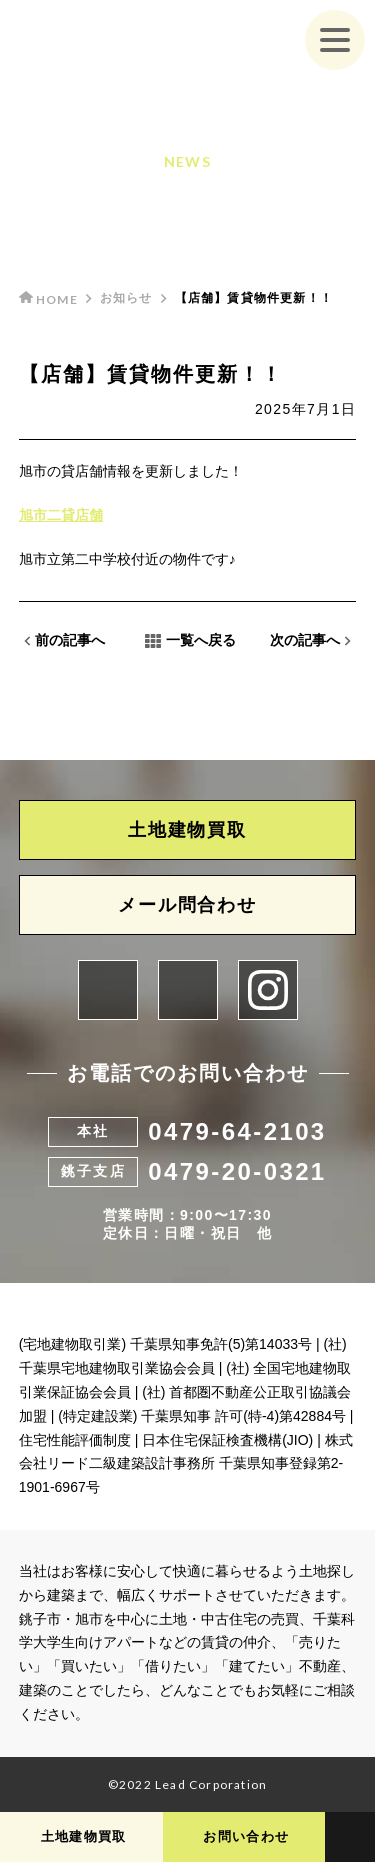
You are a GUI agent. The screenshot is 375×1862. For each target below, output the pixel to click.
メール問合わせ (187, 905)
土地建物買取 (187, 830)
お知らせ (126, 298)
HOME (48, 299)
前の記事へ (64, 641)
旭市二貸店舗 (61, 515)
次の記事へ (310, 641)
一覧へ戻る (190, 641)
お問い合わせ (246, 1836)
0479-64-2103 (237, 1131)
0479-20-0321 (237, 1171)
